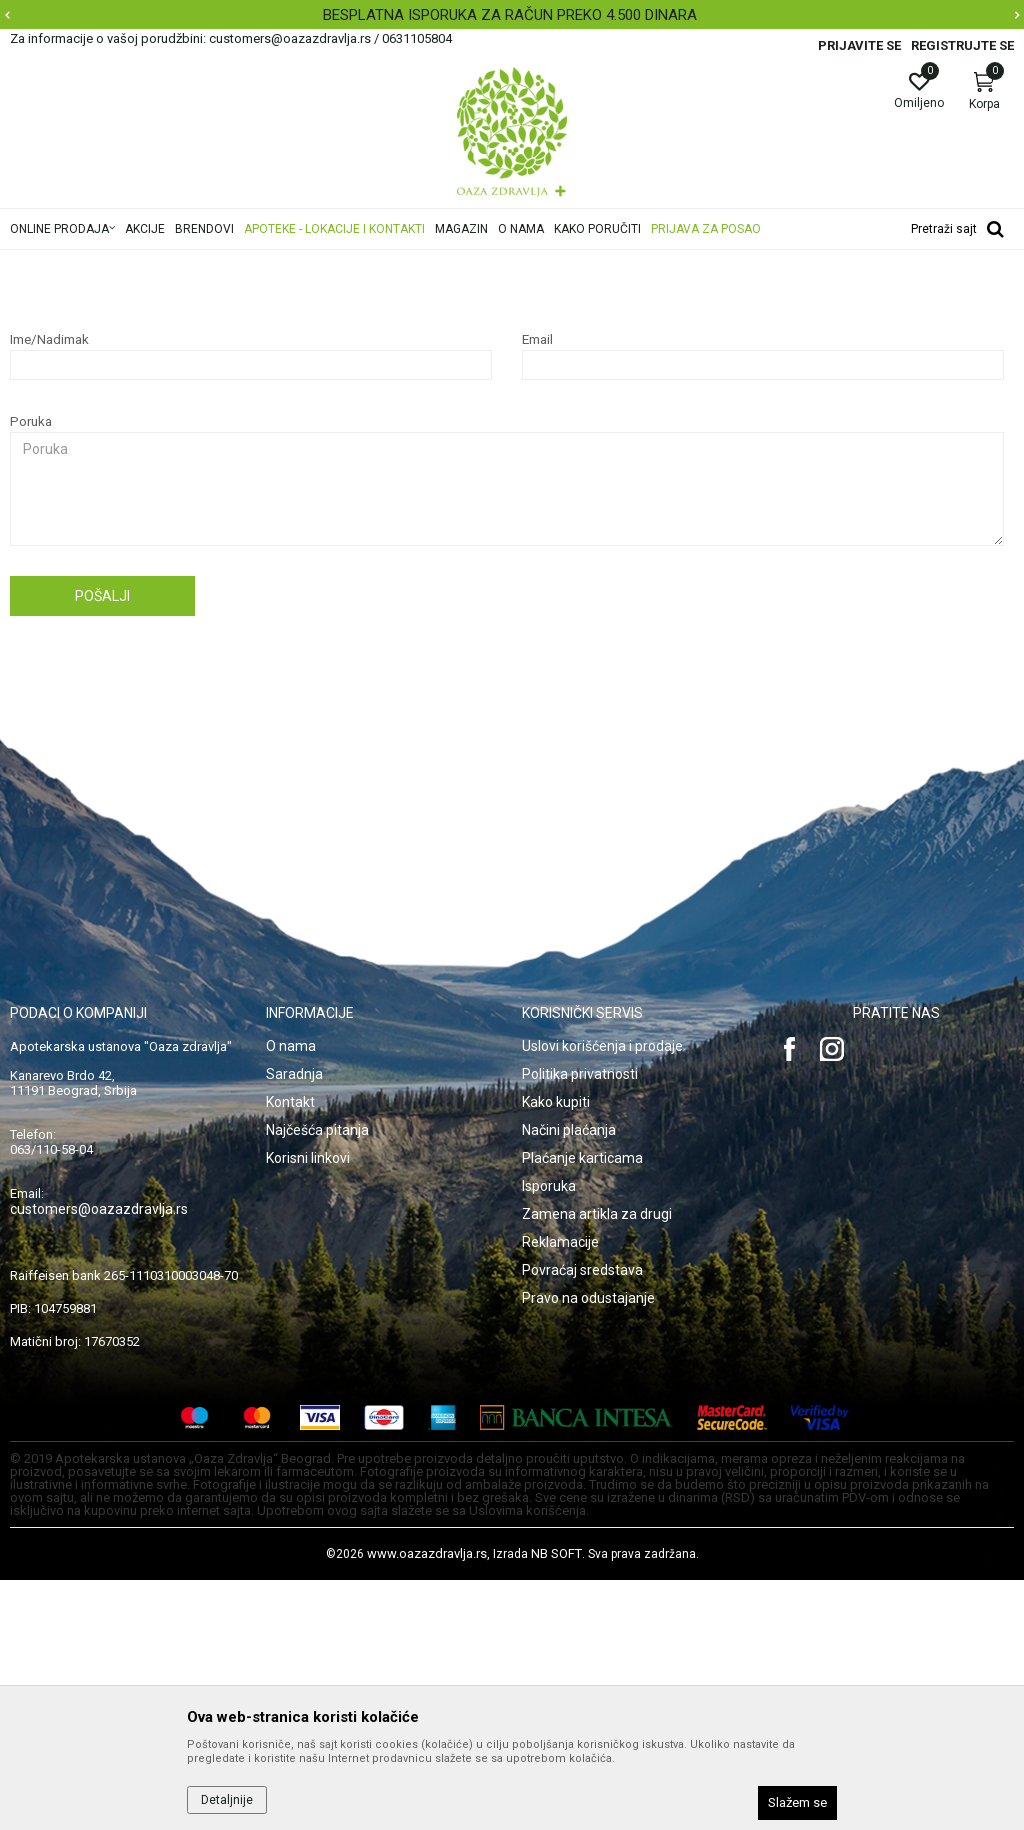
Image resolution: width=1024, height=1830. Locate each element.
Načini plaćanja (569, 1380)
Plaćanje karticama (582, 1408)
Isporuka (549, 1436)
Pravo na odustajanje (588, 1548)
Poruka (31, 671)
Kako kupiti (556, 1352)
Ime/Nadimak (49, 589)
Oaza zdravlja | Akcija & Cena (91, 263)
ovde (346, 392)
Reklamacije (560, 1492)
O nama (291, 1296)
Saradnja (294, 1324)
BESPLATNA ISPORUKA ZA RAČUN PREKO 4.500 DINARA (510, 15)
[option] (512, 15)
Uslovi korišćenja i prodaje (602, 1296)
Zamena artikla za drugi (597, 1464)
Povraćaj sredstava (582, 1520)
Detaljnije (227, 1800)
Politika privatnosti (580, 1324)
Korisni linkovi (308, 1408)
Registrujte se (962, 45)
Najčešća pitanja (232, 263)
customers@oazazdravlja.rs (99, 1459)
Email (537, 589)
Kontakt (290, 1352)
